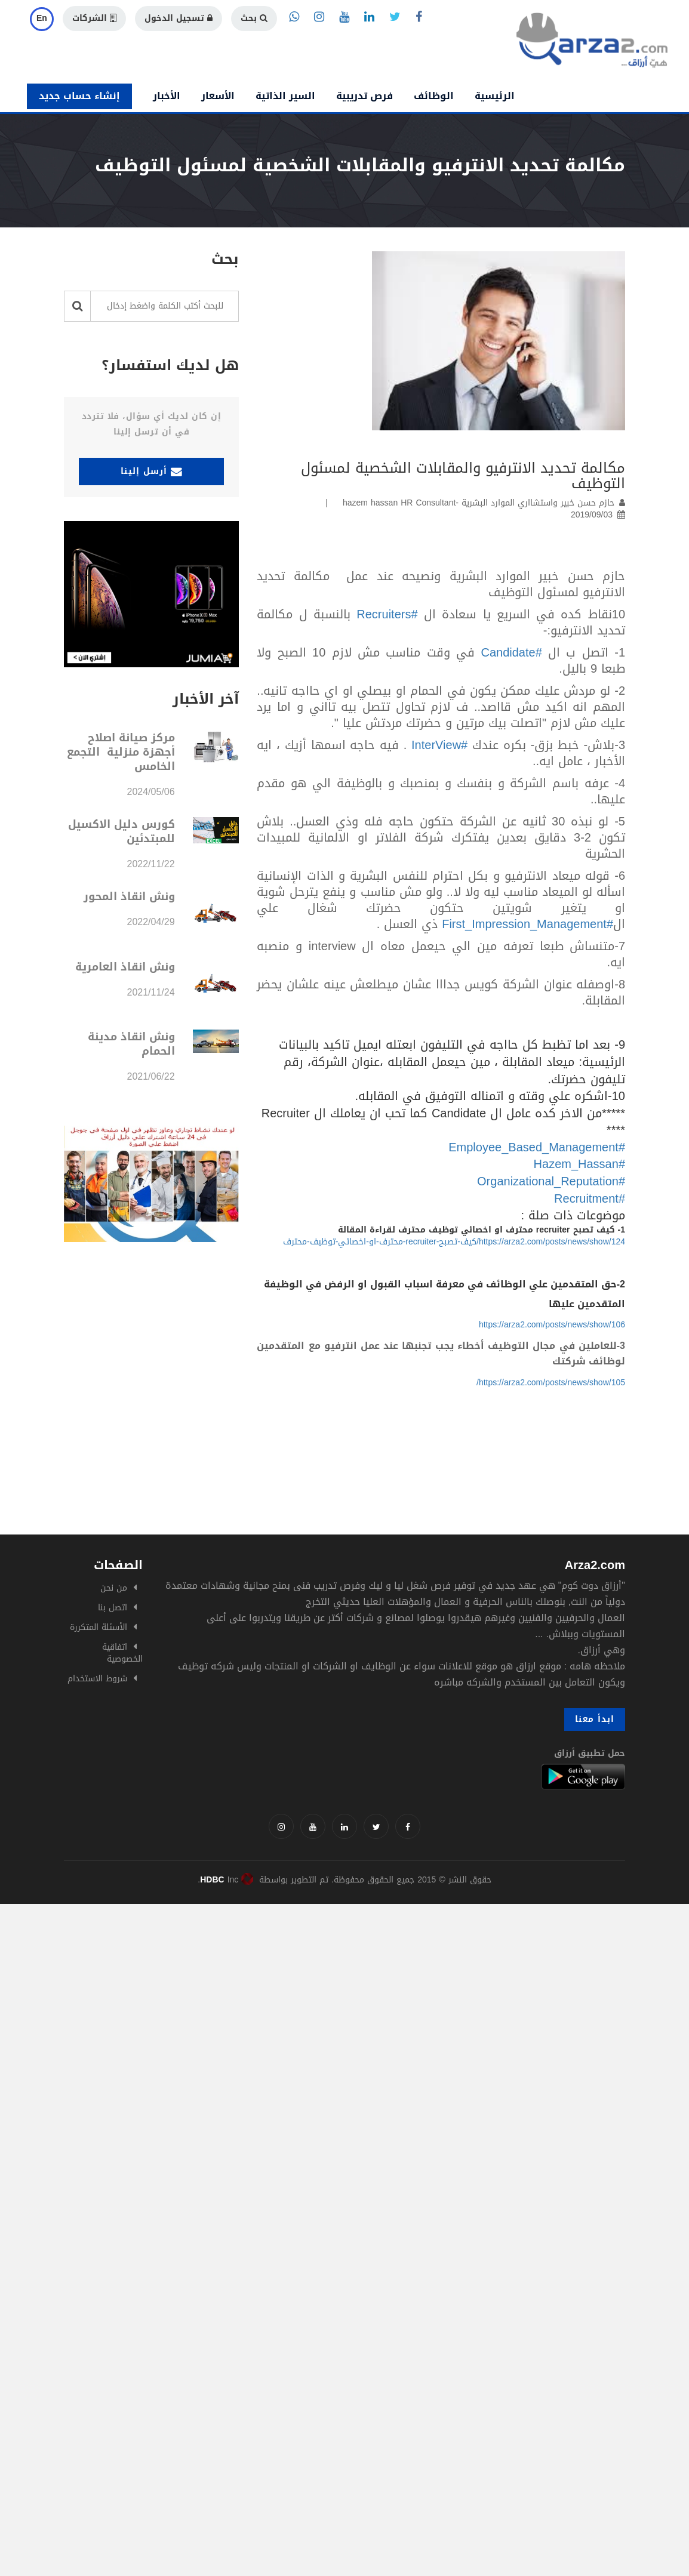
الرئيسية (495, 96)
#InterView (439, 745)
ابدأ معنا (594, 1719)
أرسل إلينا (152, 471)
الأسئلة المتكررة (98, 1627)
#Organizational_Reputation (551, 1181)
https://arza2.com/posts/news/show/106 (552, 1325)
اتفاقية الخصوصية (122, 1653)
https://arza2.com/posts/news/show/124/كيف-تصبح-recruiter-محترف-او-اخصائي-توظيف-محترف (454, 1242)
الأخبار (166, 96)
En (41, 18)
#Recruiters (386, 614)
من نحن (113, 1588)
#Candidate (511, 652)
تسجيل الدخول (178, 18)
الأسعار (218, 96)
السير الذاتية (285, 96)
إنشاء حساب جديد (79, 96)
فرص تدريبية (364, 96)
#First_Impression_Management (527, 924)
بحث (254, 18)
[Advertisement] (344, 1987)
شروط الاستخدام (97, 1679)
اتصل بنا (112, 1608)
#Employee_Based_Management (536, 1147)
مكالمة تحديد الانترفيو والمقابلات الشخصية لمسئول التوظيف (463, 475)
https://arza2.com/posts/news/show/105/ (550, 1383)
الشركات (94, 18)
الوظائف (434, 96)
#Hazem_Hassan (579, 1164)
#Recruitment (589, 1198)
